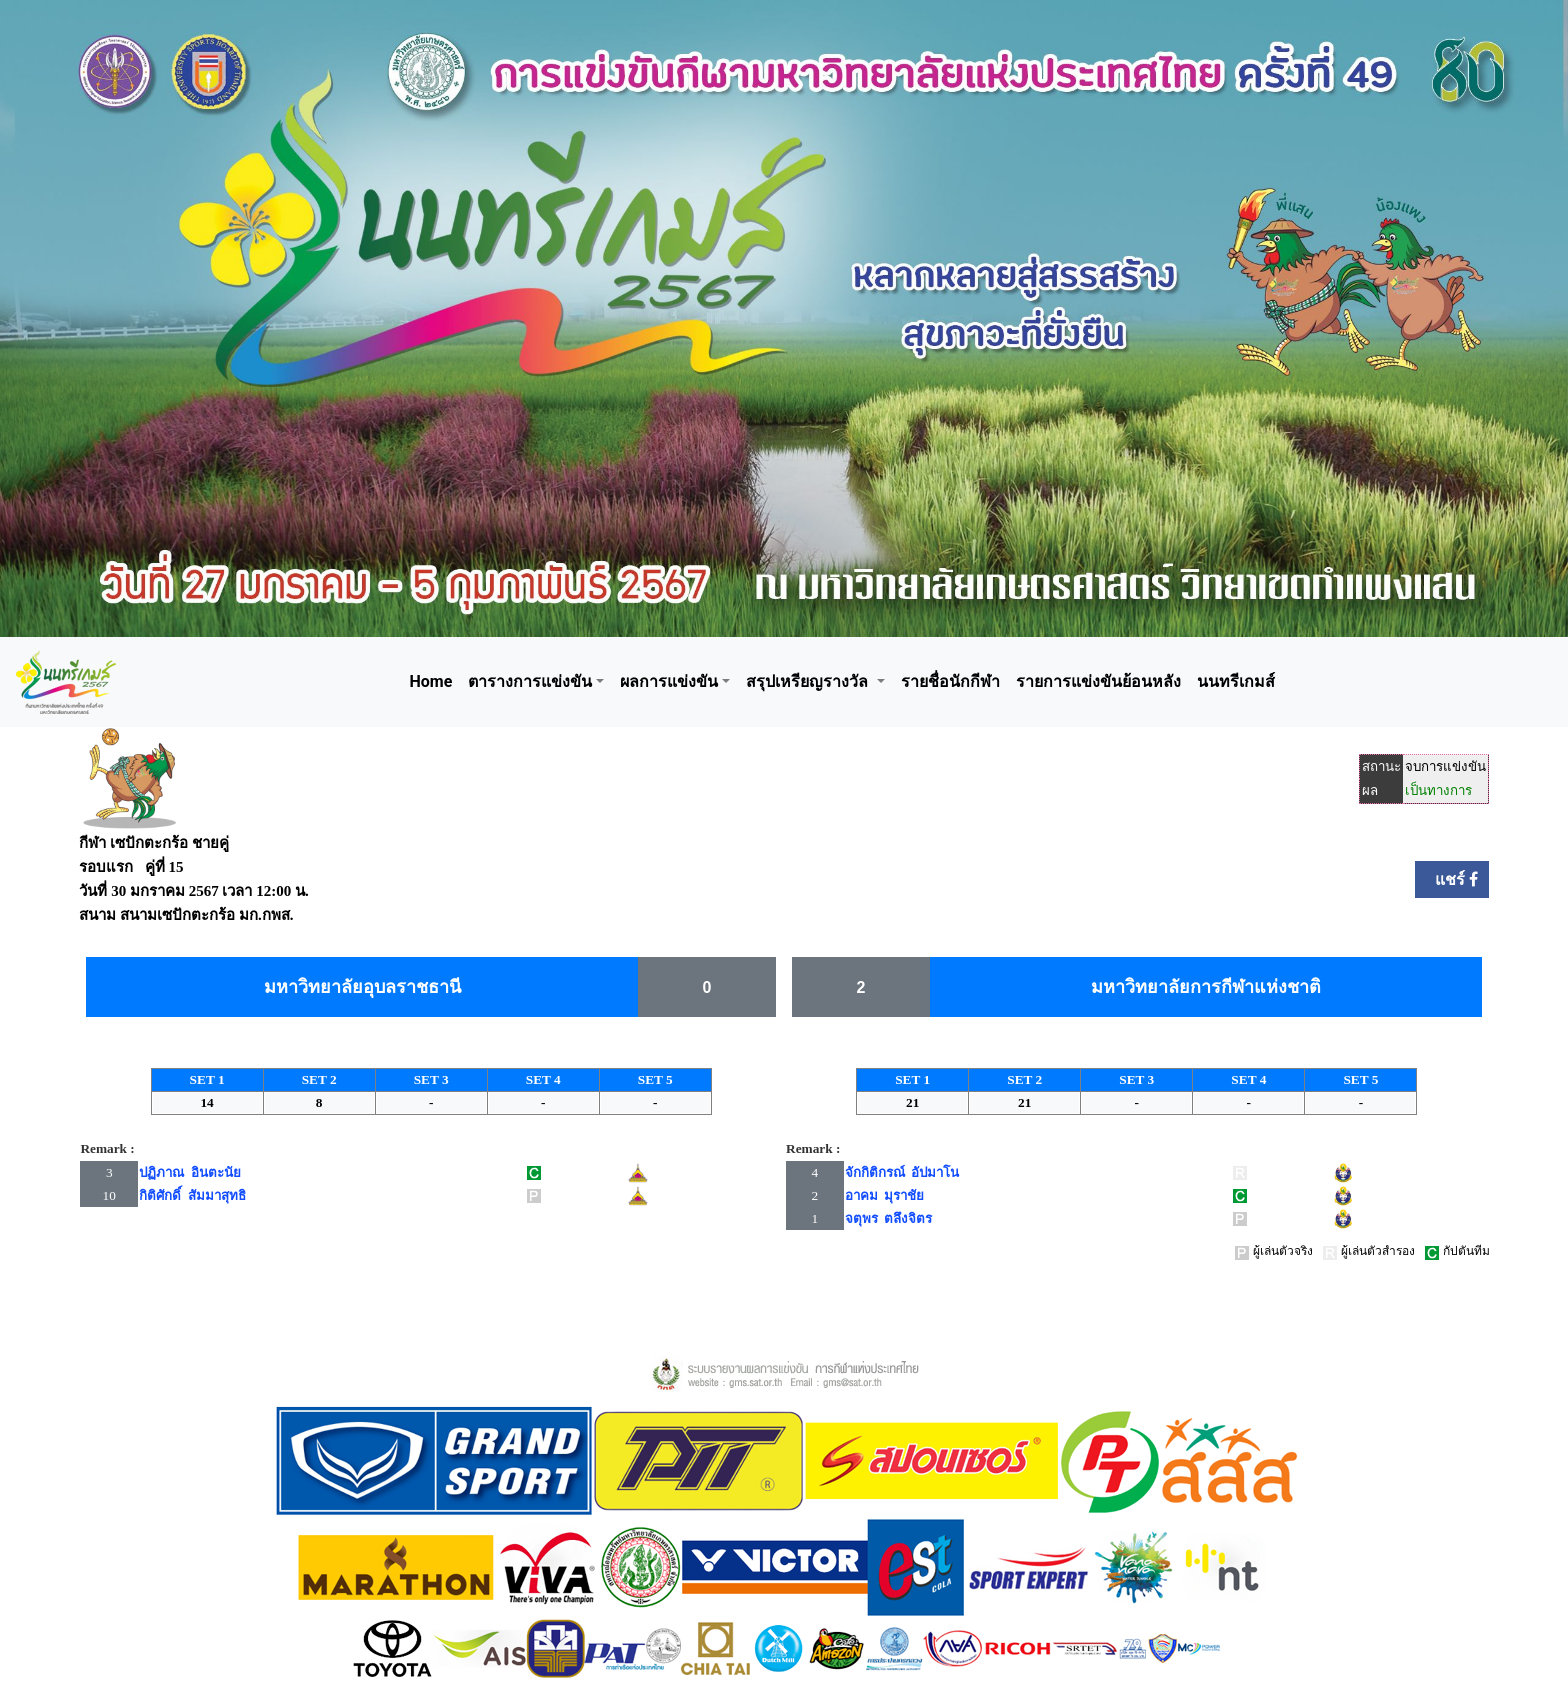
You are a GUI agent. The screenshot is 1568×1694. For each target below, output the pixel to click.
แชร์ (1452, 879)
